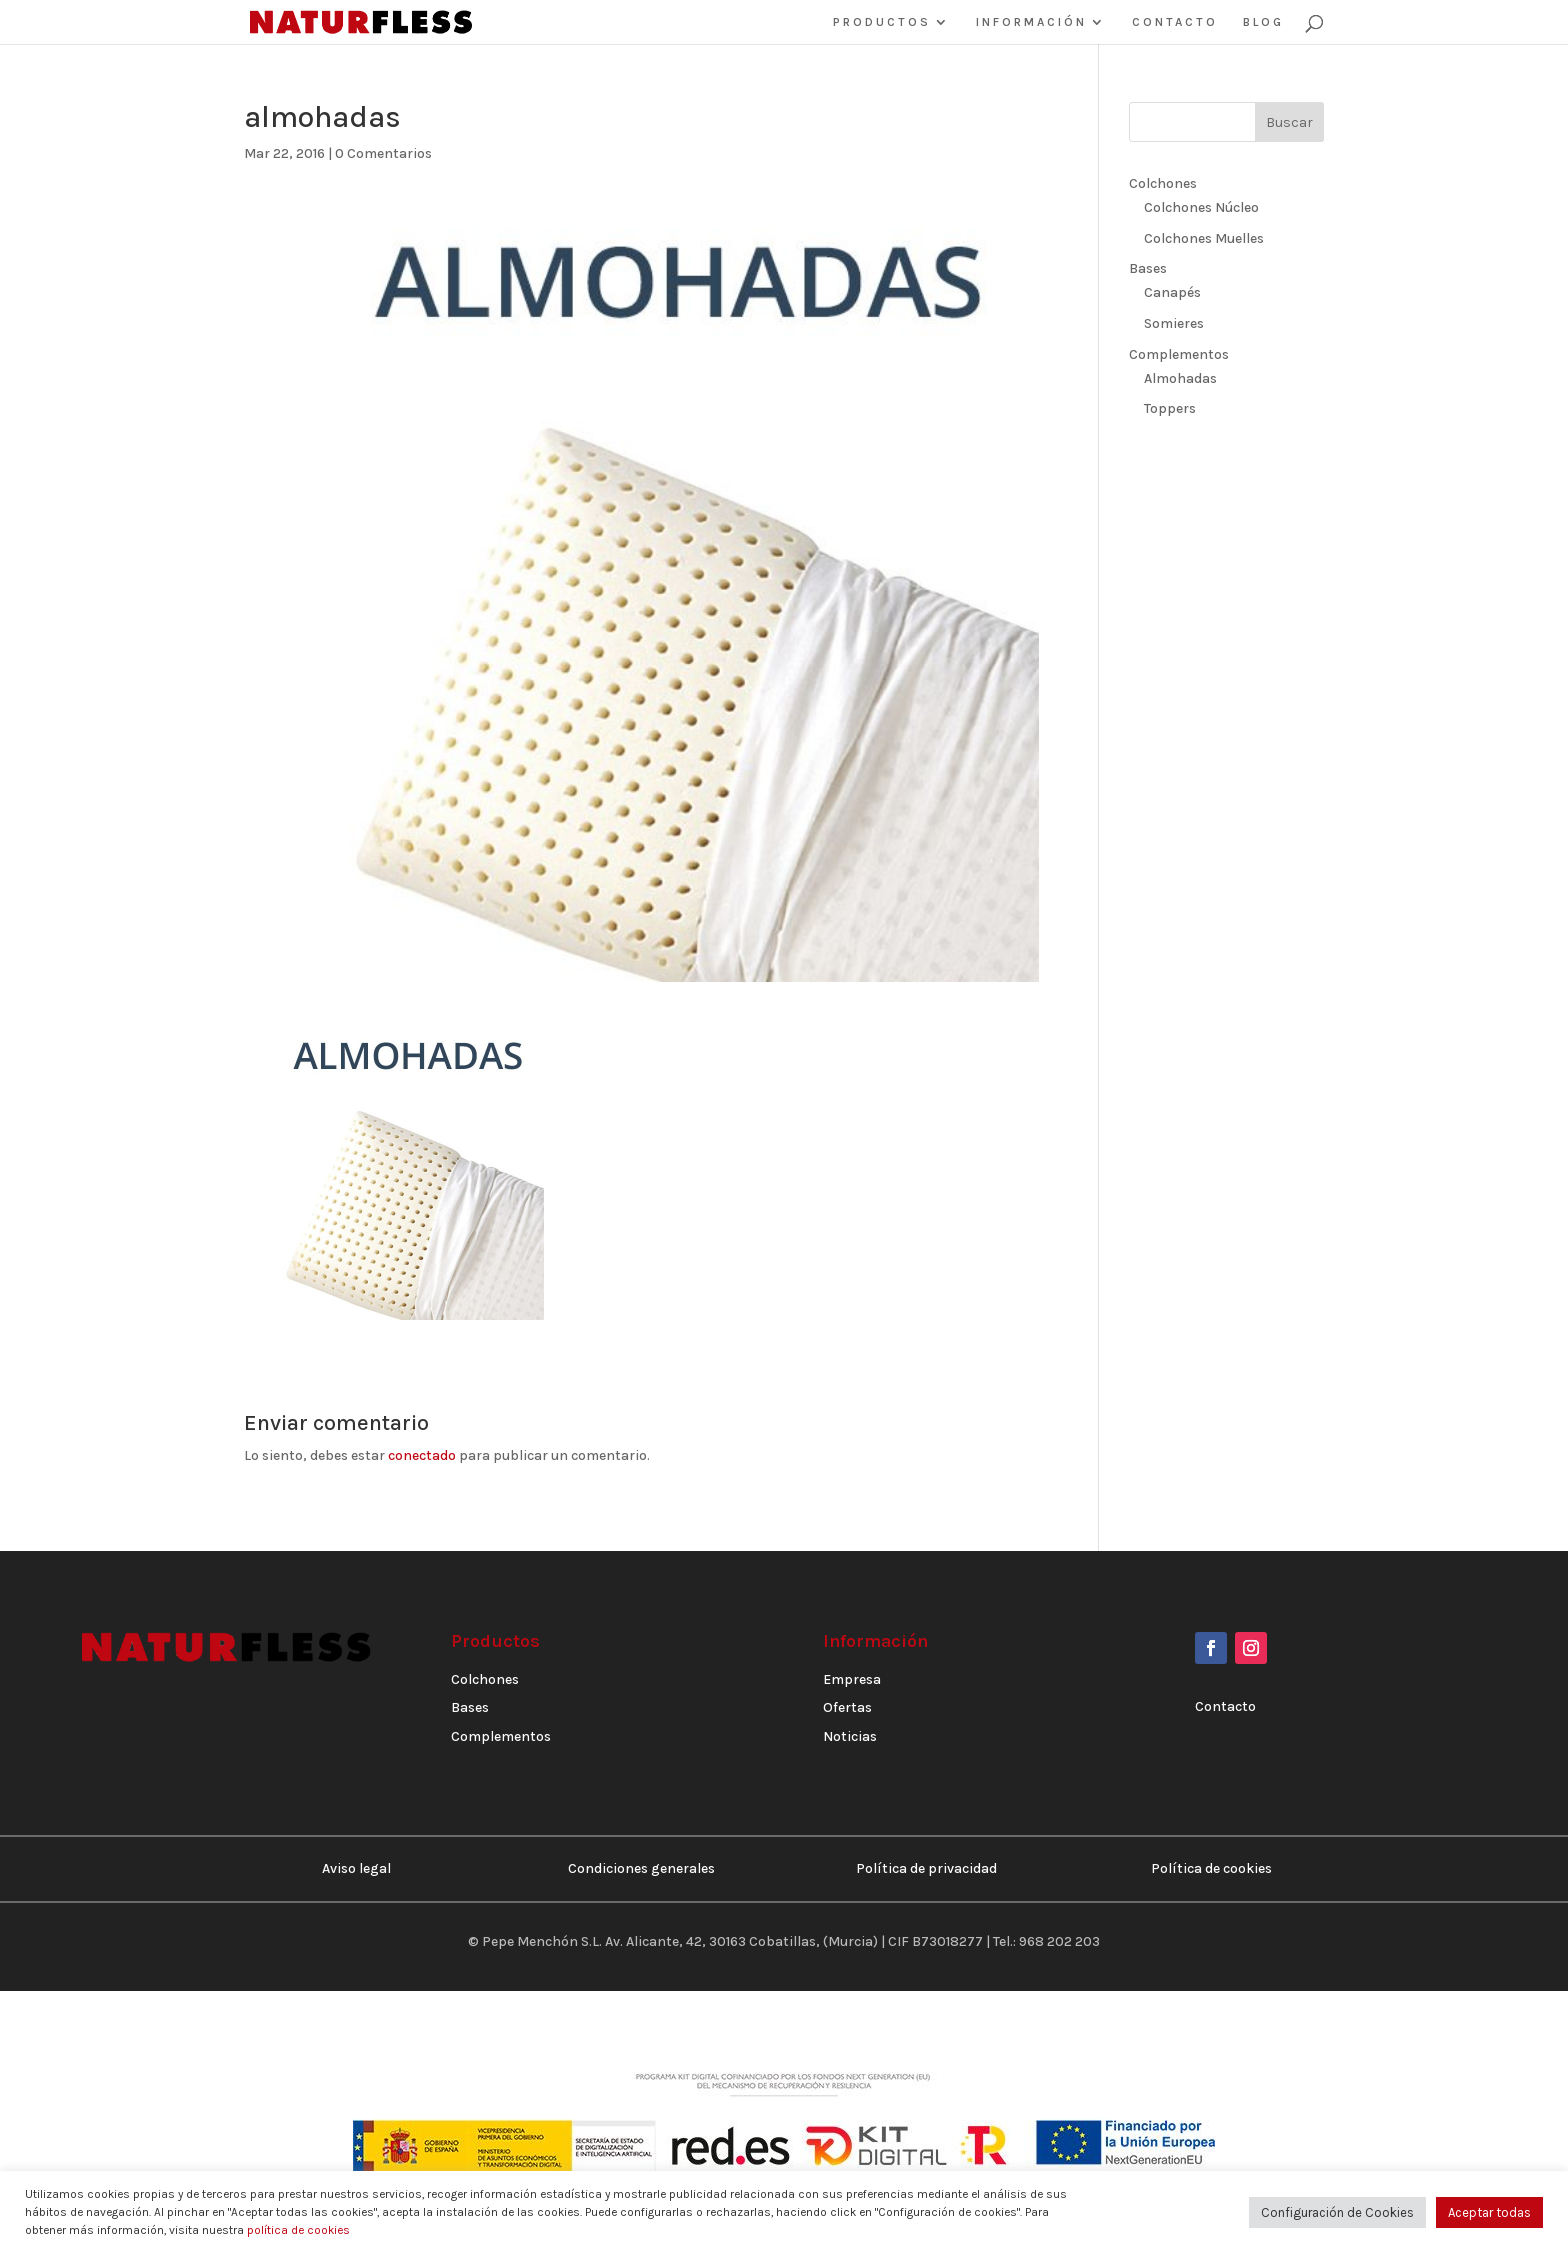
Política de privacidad (926, 1868)
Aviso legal (356, 1868)
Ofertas (847, 1707)
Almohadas (1180, 378)
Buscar (1289, 122)
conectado (422, 1455)
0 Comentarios (383, 153)
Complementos (1179, 354)
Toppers (1170, 408)
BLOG (1263, 22)
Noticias (850, 1736)
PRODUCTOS (882, 22)
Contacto (1225, 1706)
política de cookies (298, 2230)
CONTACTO (1175, 22)
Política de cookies (1211, 1868)
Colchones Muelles (1204, 238)
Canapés (1172, 292)
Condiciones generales (641, 1868)
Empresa (852, 1679)
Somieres (1174, 323)
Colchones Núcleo (1201, 207)
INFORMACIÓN (1031, 22)
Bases (1148, 268)
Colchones (1163, 183)
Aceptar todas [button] (1489, 2212)
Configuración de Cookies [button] (1337, 2212)
